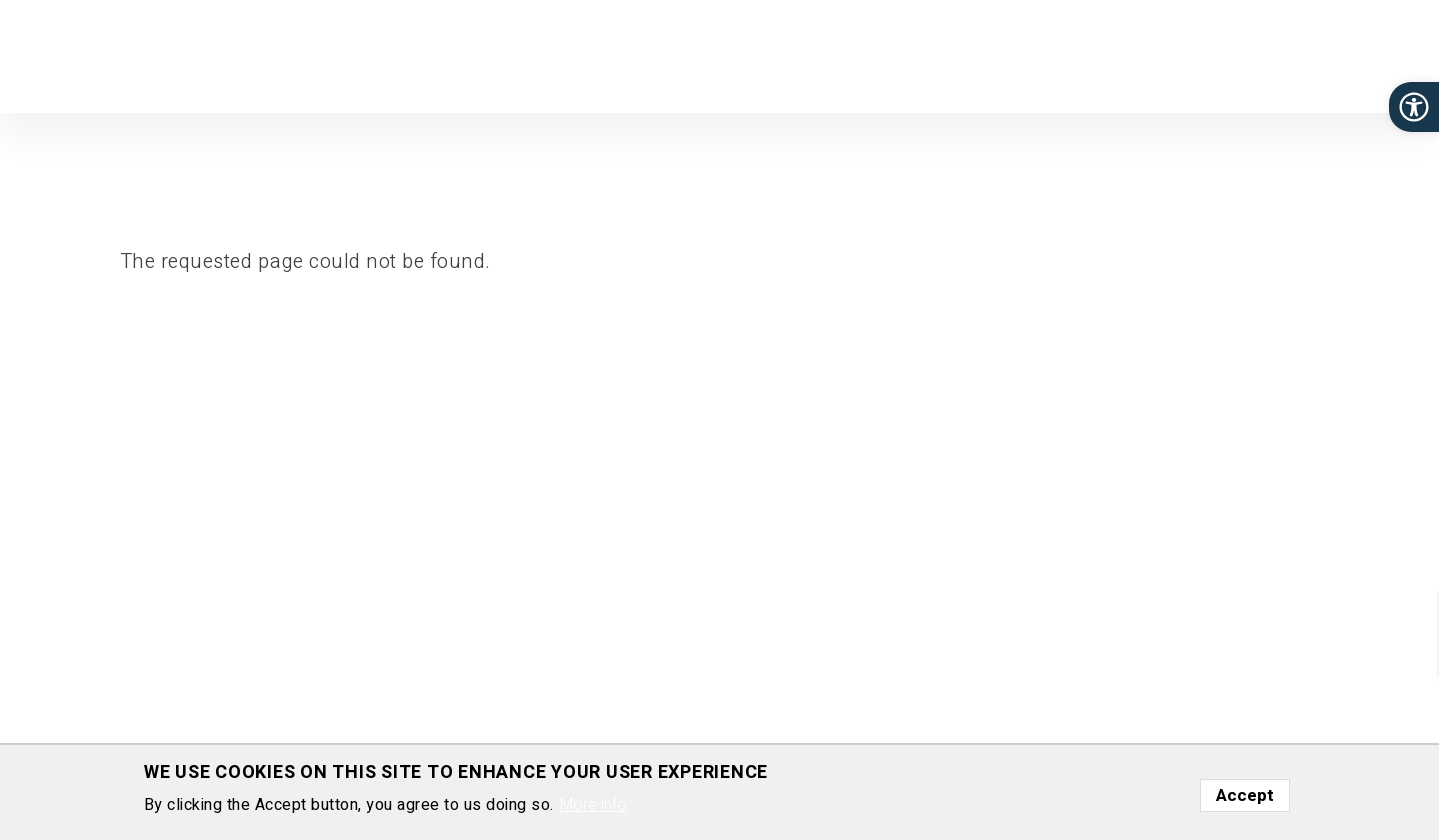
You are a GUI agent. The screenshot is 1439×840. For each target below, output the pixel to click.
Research (743, 54)
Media (1236, 54)
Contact (1381, 54)
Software (1013, 54)
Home (663, 54)
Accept (1245, 795)
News (1169, 54)
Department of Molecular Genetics (118, 84)
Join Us (1096, 54)
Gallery (1305, 54)
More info (593, 805)
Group (822, 54)
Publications (911, 54)
